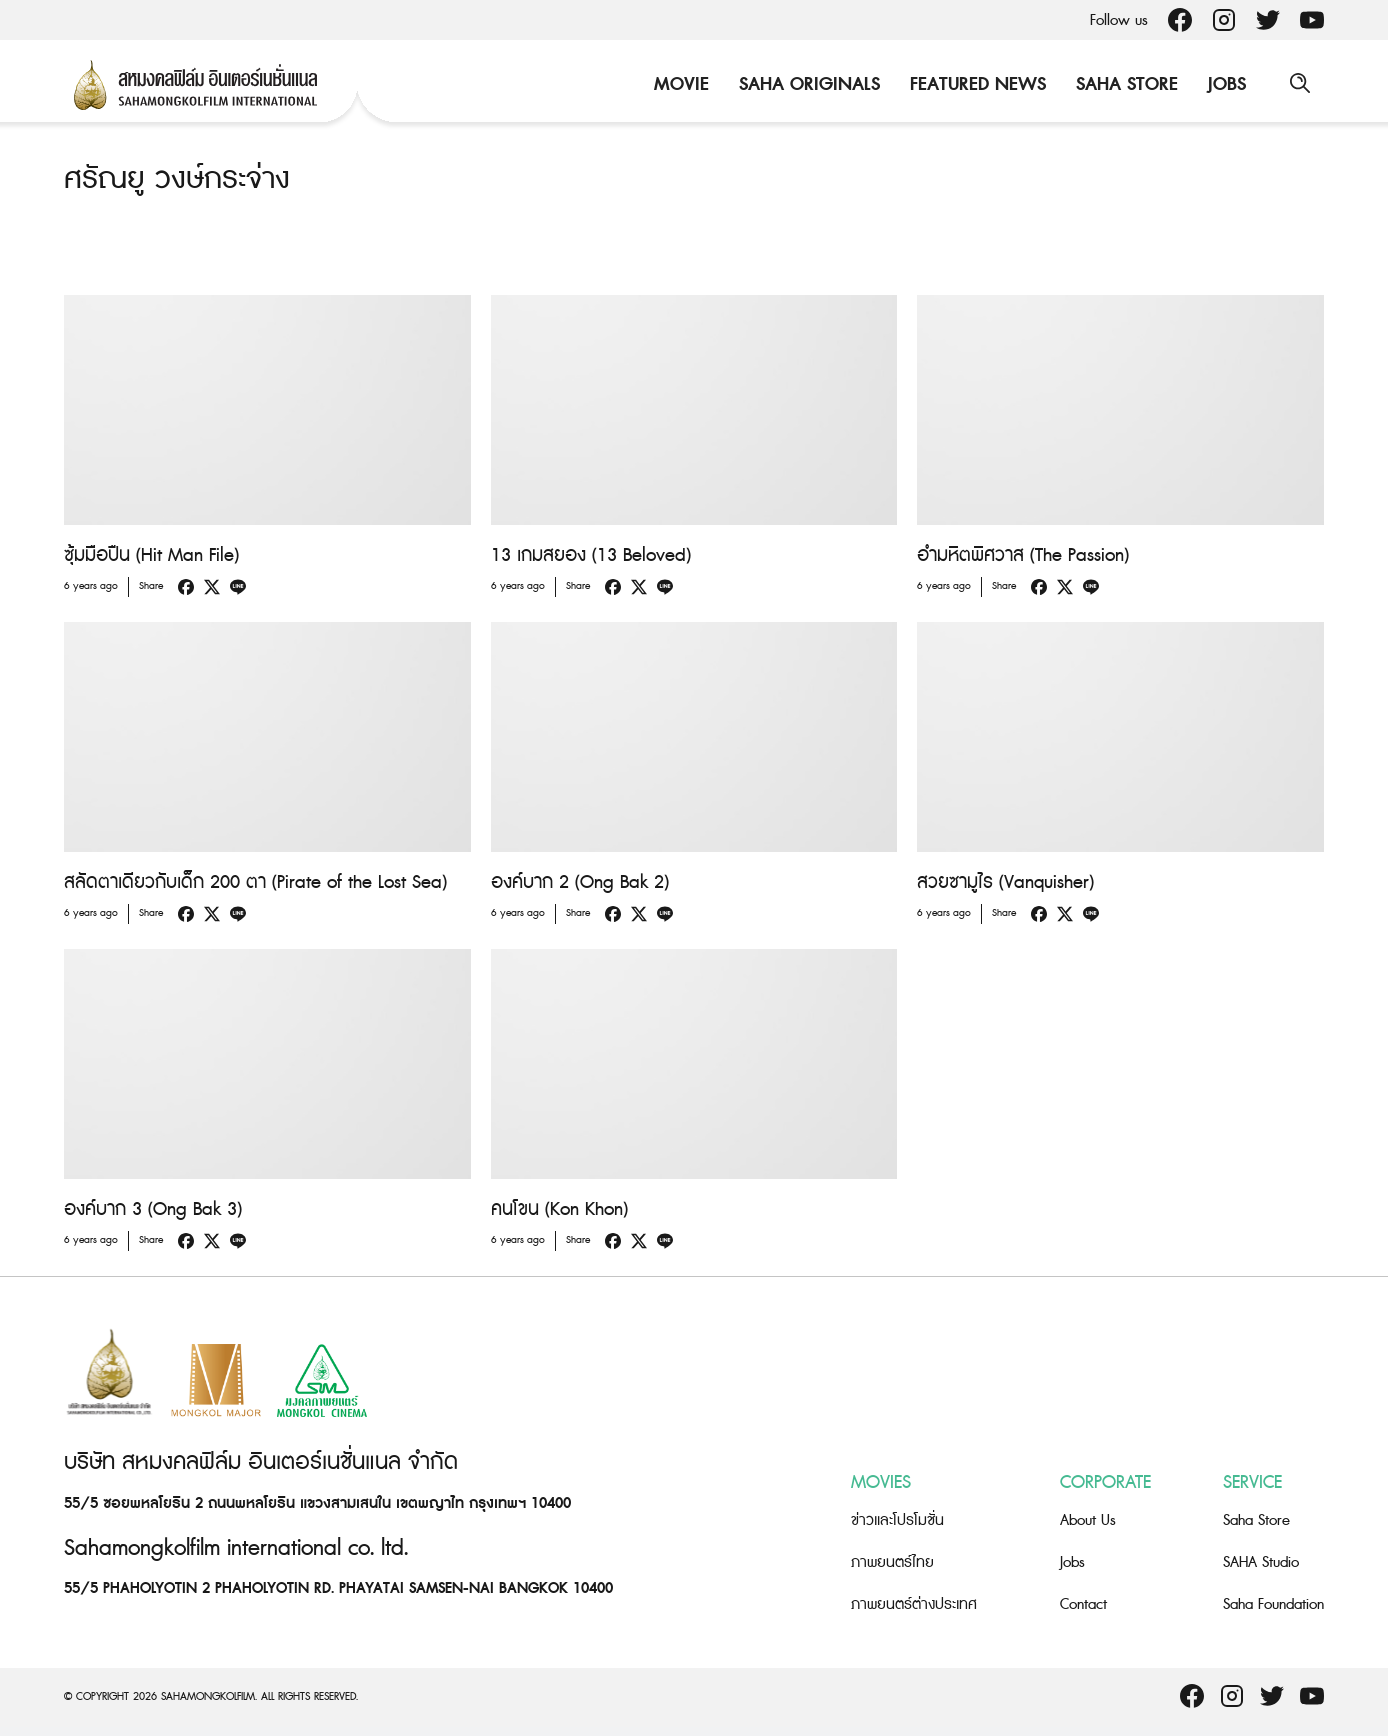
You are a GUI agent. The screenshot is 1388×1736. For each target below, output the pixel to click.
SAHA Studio (1261, 1561)
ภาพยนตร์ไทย (892, 1561)
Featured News (976, 84)
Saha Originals (807, 84)
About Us (1088, 1519)
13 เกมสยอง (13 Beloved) (591, 555)
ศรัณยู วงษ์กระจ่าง (177, 179)
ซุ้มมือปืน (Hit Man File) (151, 555)
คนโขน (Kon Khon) (559, 1209)
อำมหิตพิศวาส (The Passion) (1023, 555)
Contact (1083, 1603)
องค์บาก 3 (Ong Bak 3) (153, 1209)
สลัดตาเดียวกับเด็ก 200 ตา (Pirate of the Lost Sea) (255, 882)
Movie (679, 84)
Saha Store (1125, 84)
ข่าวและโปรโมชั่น (897, 1519)
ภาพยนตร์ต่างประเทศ (914, 1603)
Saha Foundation (1273, 1603)
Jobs (1225, 84)
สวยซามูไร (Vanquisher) (1005, 882)
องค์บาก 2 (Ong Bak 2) (580, 882)
